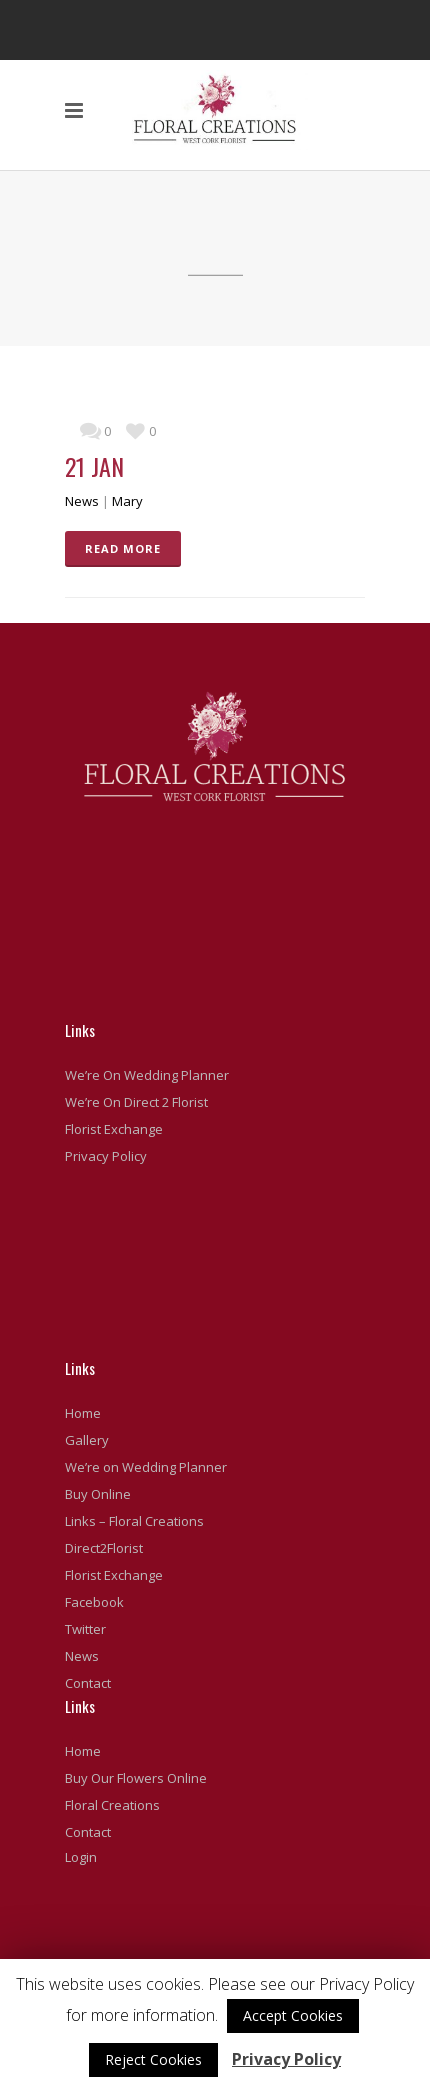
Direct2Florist (104, 1548)
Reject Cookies (153, 2059)
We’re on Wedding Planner (146, 1467)
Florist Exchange (114, 1129)
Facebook (94, 1602)
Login (81, 1857)
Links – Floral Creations (134, 1521)
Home (83, 1413)
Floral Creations (112, 1805)
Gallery (87, 1440)
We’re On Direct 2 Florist (136, 1102)
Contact (88, 1683)
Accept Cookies (293, 2015)
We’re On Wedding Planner (147, 1075)
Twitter (85, 1629)
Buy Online (98, 1494)
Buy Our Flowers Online (136, 1778)
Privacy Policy (106, 1156)
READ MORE (123, 548)
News (82, 501)
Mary (127, 501)
